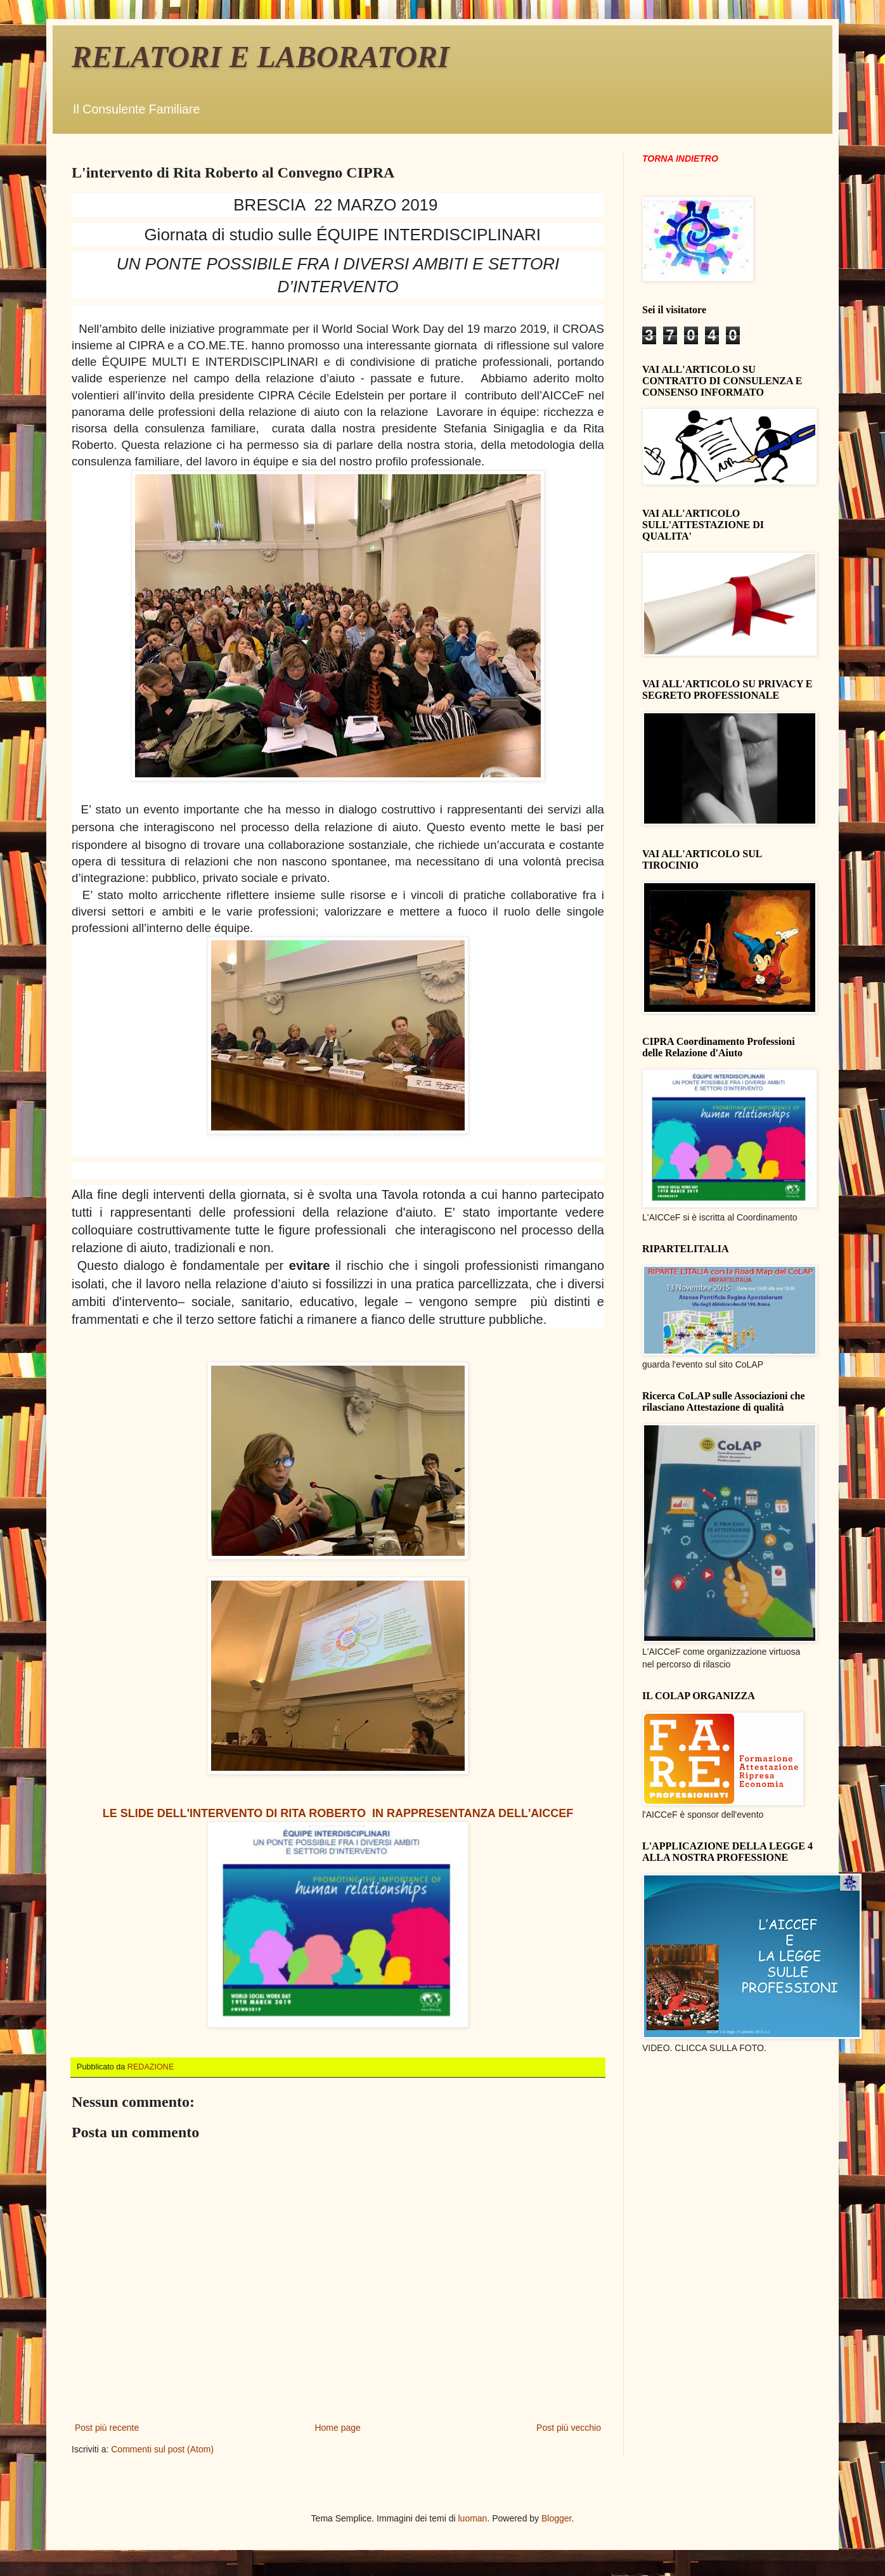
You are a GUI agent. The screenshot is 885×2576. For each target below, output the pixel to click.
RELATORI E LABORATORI (260, 57)
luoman (472, 2518)
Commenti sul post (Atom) (162, 2449)
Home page (337, 2428)
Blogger (556, 2518)
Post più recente (107, 2428)
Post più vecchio (568, 2428)
